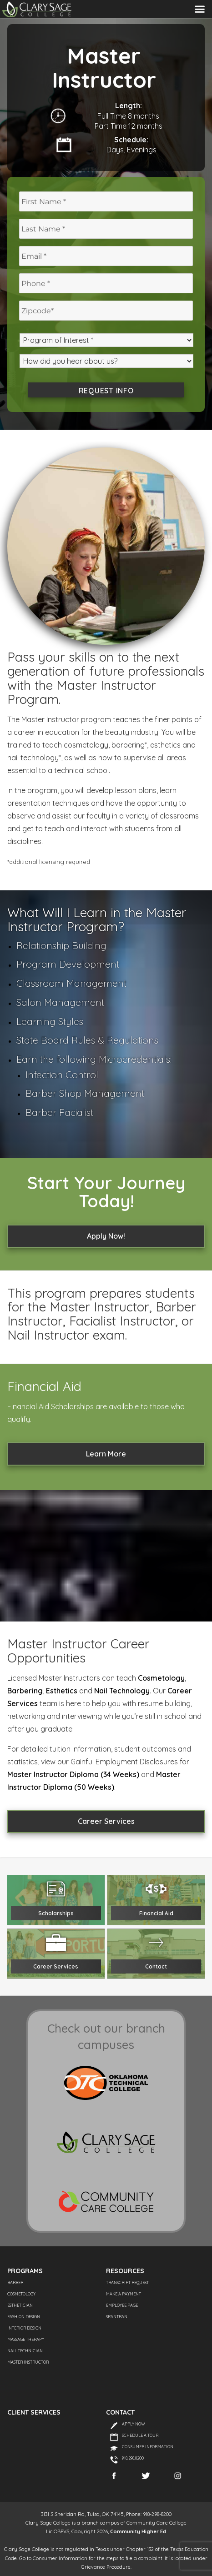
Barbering (25, 1690)
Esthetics (61, 1690)
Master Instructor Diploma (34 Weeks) (73, 1774)
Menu (200, 8)
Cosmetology (161, 1677)
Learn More (106, 1453)
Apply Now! (106, 1235)
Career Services (106, 1821)
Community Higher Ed (138, 2531)
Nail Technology (122, 1690)
